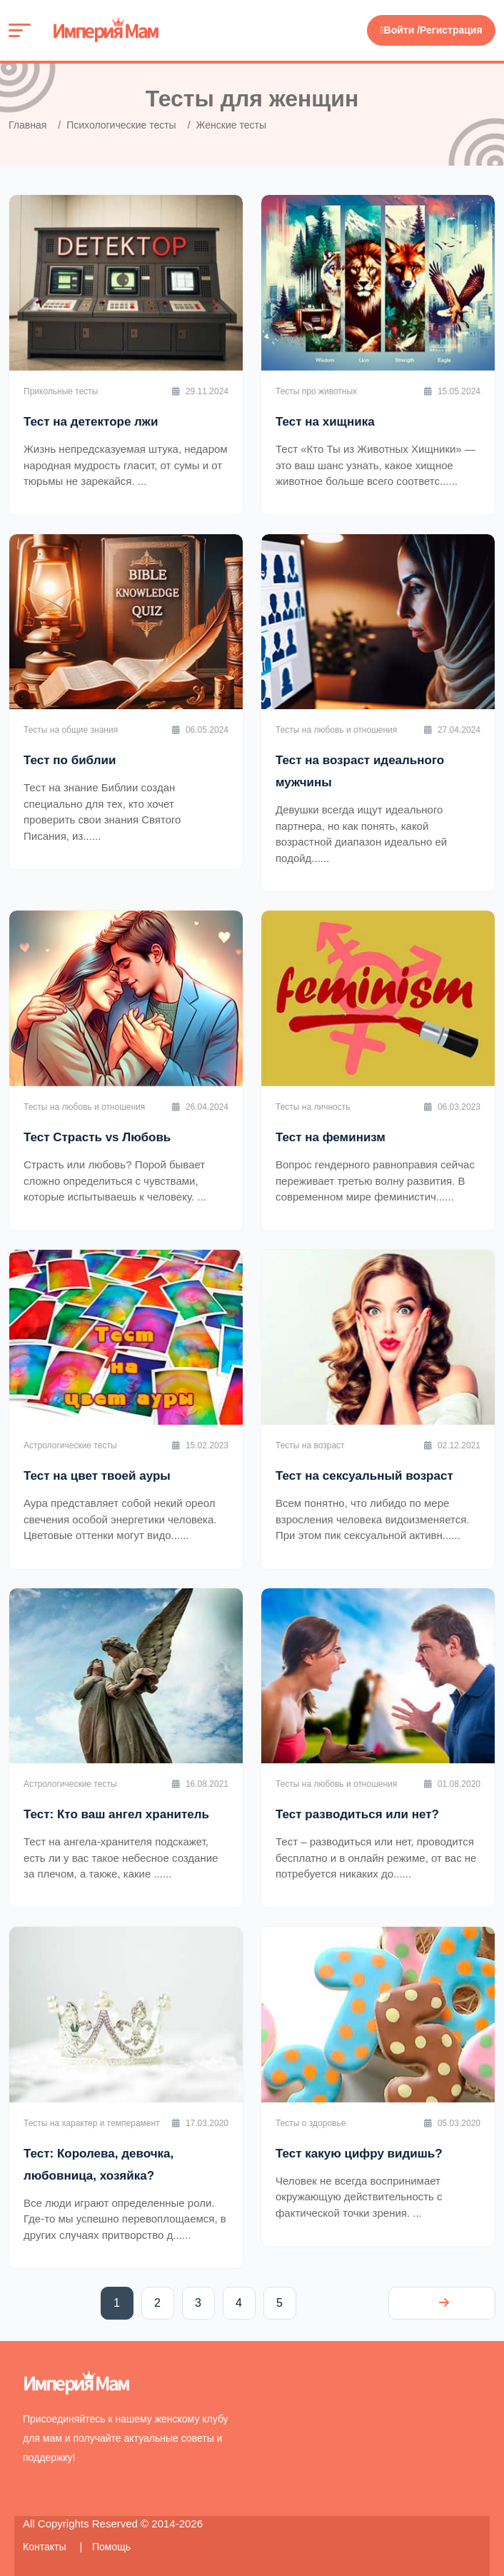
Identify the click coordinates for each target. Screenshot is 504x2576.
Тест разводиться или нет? (357, 1814)
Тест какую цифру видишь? (359, 2153)
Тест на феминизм (330, 1137)
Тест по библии (70, 760)
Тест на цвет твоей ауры (97, 1476)
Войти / (400, 30)
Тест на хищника (325, 422)
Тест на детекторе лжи (91, 422)
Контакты (46, 2546)
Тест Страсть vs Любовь (97, 1137)
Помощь (111, 2546)
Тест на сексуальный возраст (364, 1476)
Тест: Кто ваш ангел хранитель (116, 1814)
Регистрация (451, 30)
